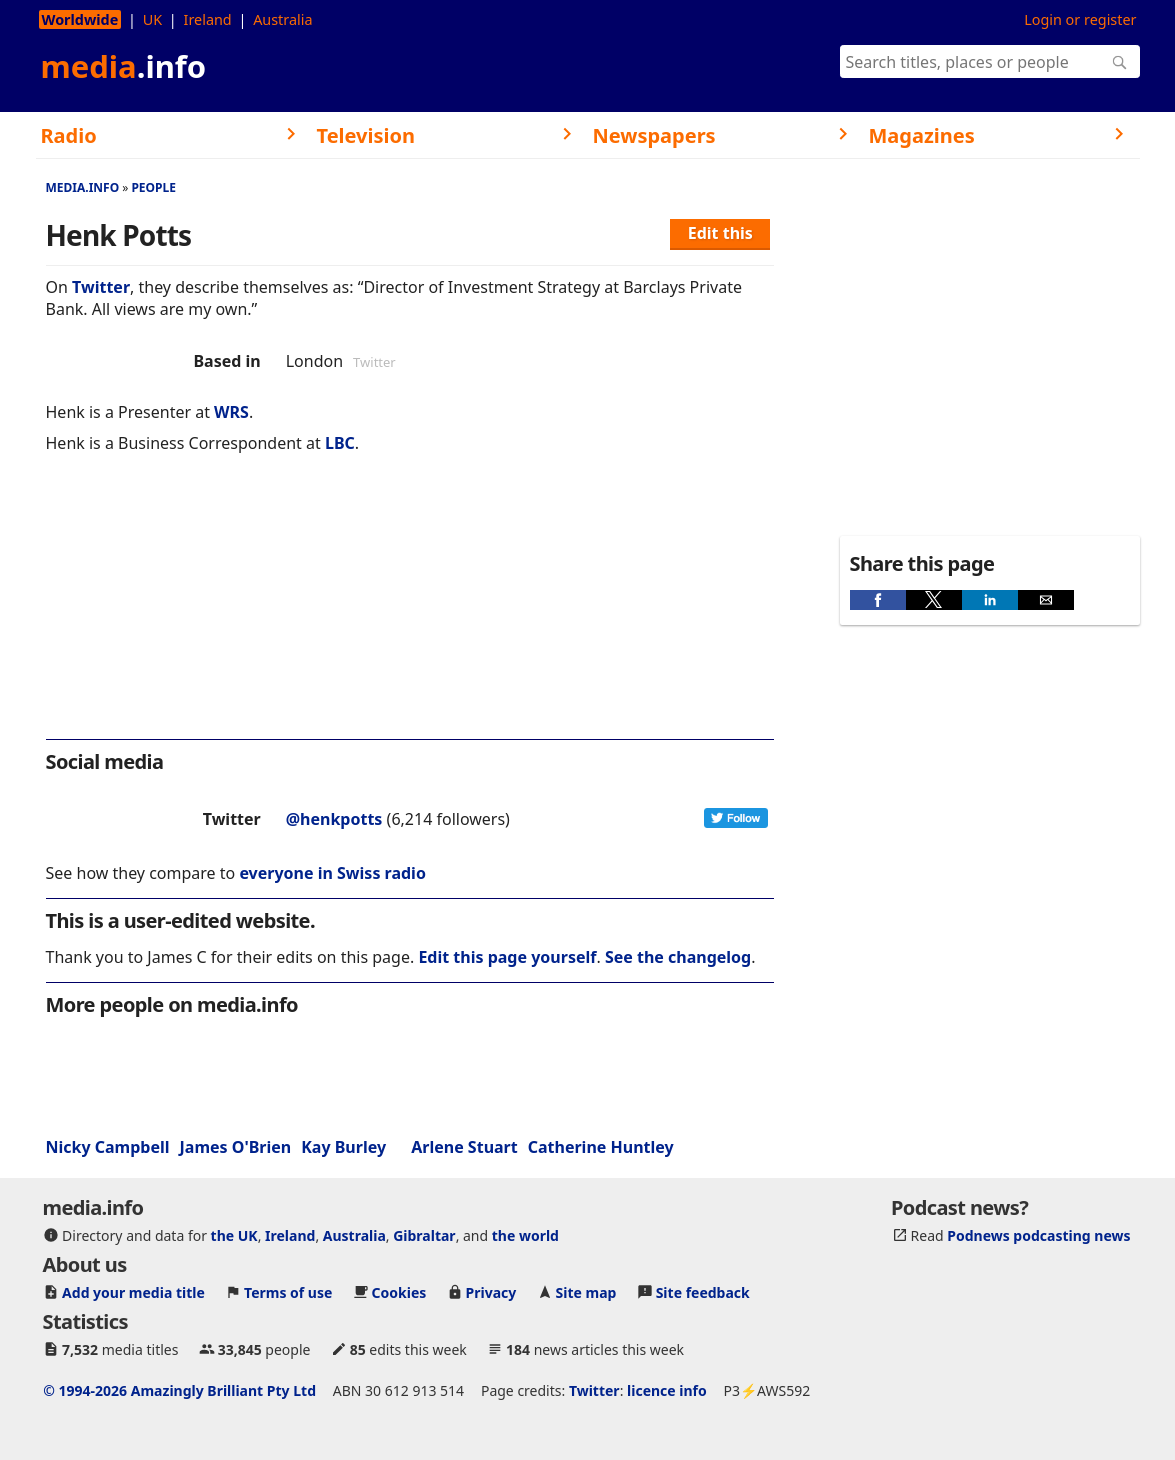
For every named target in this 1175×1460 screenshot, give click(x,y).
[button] (878, 600)
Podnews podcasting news (1038, 1235)
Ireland (208, 19)
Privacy (491, 1292)
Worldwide (80, 19)
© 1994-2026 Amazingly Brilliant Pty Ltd (179, 1390)
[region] (410, 610)
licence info (667, 1390)
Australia (282, 19)
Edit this (720, 233)
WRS (231, 412)
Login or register (1080, 19)
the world (525, 1235)
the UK (234, 1235)
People (153, 187)
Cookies (399, 1292)
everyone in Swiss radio (332, 873)
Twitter (101, 287)
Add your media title (133, 1292)
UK (152, 19)
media (124, 66)
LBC (340, 443)
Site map (586, 1292)
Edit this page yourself (507, 957)
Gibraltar (424, 1235)
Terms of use (288, 1292)
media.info (83, 187)
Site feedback (703, 1292)
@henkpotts (334, 819)
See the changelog (678, 957)
